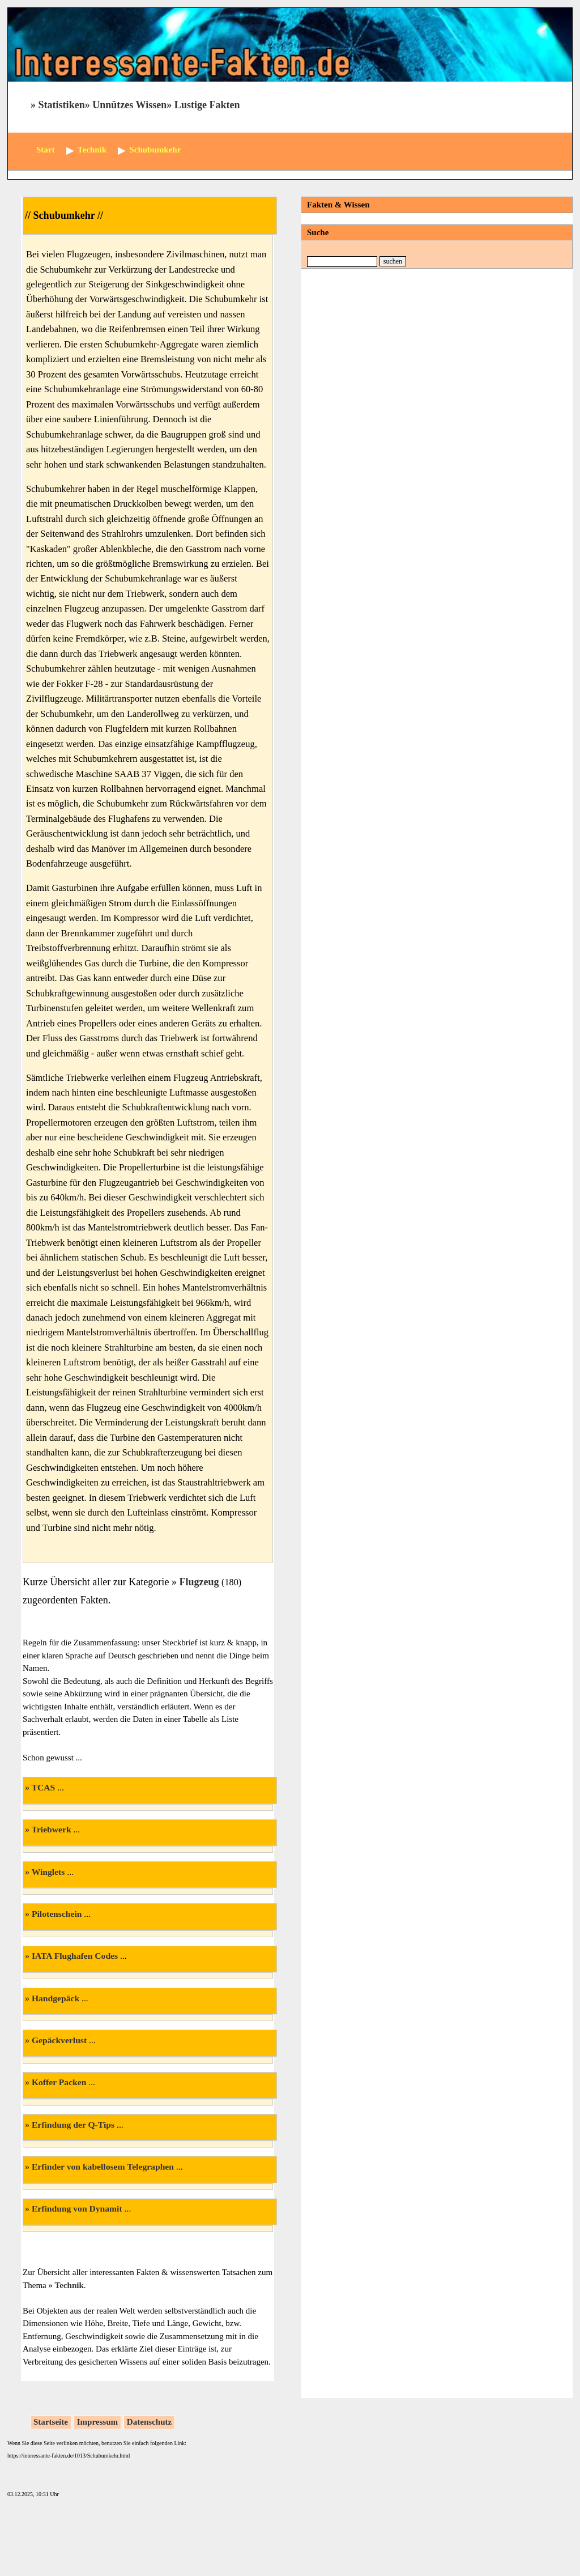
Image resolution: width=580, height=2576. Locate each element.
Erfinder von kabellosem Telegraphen (103, 2166)
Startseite (50, 2421)
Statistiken (62, 105)
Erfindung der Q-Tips (73, 2124)
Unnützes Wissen (129, 105)
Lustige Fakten (207, 105)
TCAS (44, 1787)
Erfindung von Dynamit (77, 2208)
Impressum (97, 2421)
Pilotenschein (57, 1914)
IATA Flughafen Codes (75, 1955)
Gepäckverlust (59, 2040)
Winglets (48, 1872)
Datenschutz (149, 2421)
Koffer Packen (59, 2082)
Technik (69, 2285)
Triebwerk (51, 1829)
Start (45, 149)
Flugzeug (199, 1582)
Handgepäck (55, 1998)
